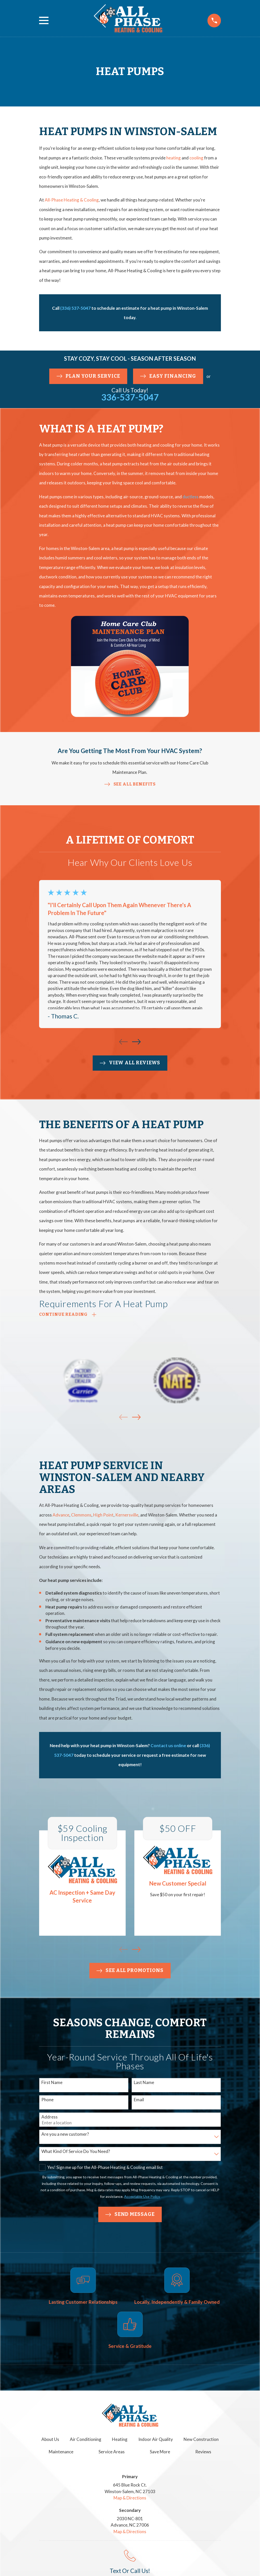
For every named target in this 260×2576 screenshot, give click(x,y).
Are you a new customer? (65, 2135)
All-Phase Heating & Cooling (72, 200)
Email (139, 2101)
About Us (50, 2440)
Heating (119, 2440)
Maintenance (61, 2452)
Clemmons (81, 1516)
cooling (196, 157)
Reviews (203, 2452)
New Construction (201, 2440)
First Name (51, 2083)
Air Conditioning (85, 2440)
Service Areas (112, 2452)
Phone (47, 2101)
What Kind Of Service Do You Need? (75, 2152)
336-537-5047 (130, 397)
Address (49, 2118)
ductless (191, 496)
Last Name (144, 2083)
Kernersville (126, 1516)
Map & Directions (129, 2499)
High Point (103, 1516)
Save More (160, 2452)
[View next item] (136, 1041)
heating (174, 157)
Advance (61, 1516)
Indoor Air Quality (155, 2440)
